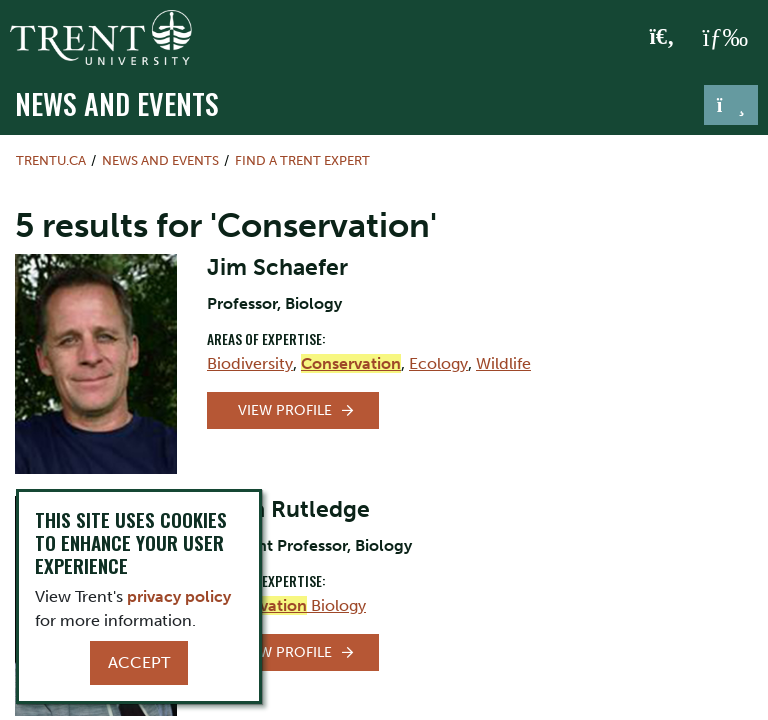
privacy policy (179, 596)
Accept (139, 662)
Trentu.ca (51, 160)
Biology (286, 605)
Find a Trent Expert (302, 160)
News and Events (117, 103)
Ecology (438, 363)
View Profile (285, 410)
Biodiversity (250, 363)
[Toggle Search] (662, 38)
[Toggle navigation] (731, 105)
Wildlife (503, 363)
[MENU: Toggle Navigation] (725, 38)
